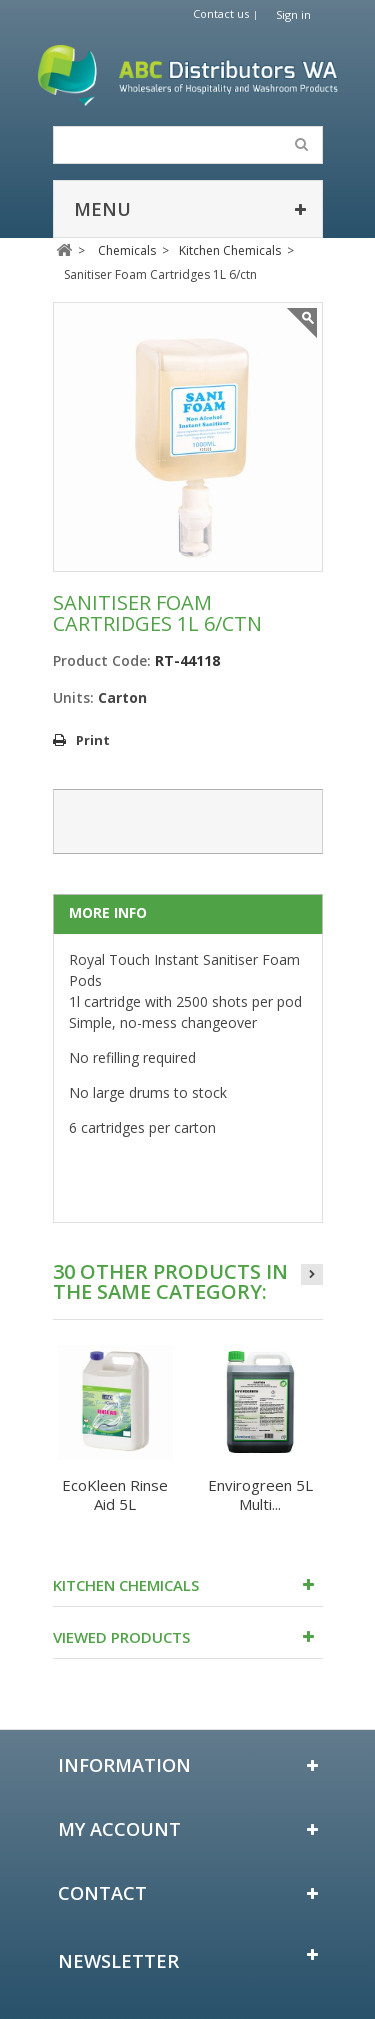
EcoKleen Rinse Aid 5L (115, 1494)
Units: (73, 697)
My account (119, 1829)
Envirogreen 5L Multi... (260, 1494)
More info (108, 912)
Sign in (293, 14)
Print (93, 740)
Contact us (221, 13)
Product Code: (102, 660)
